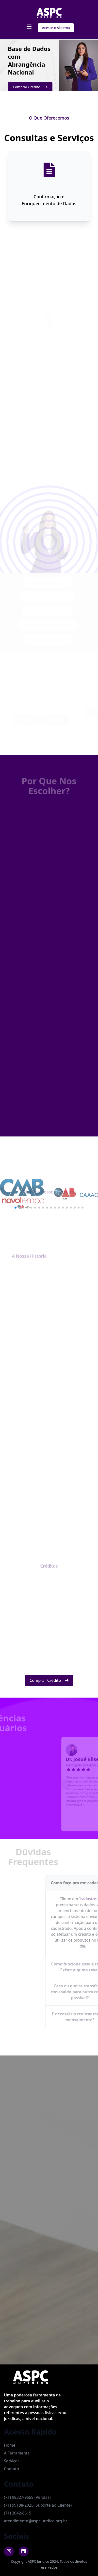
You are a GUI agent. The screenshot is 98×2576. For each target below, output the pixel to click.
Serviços (11, 2461)
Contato (11, 2468)
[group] (22, 1194)
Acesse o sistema (56, 27)
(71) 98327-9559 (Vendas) (27, 2497)
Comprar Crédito (30, 87)
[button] (15, 1208)
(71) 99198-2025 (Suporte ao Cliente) (38, 2505)
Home (9, 2445)
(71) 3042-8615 (17, 2513)
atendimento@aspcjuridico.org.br (35, 2521)
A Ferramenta (17, 2453)
